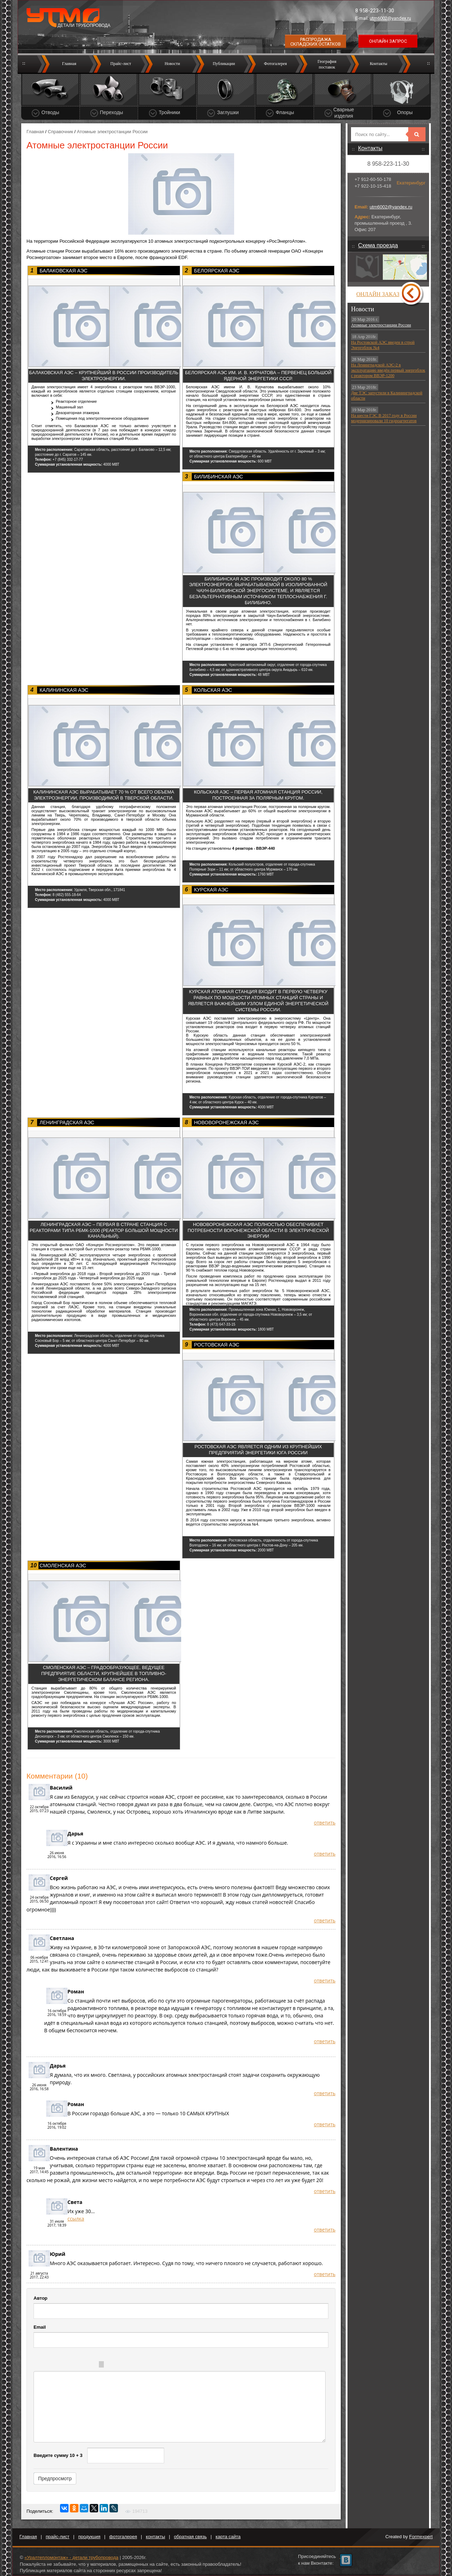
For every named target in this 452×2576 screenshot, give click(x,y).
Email (40, 2327)
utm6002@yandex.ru (390, 18)
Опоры (405, 112)
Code (131, 2365)
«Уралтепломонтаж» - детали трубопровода (71, 2557)
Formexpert (421, 2536)
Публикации (224, 63)
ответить (324, 1822)
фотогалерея (123, 2536)
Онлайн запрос (388, 41)
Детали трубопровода (84, 25)
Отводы (50, 112)
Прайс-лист (121, 63)
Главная (69, 63)
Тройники (169, 112)
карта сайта (228, 2536)
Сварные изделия (343, 113)
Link (145, 2365)
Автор (40, 2298)
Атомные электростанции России (381, 325)
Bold (48, 2365)
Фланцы (285, 112)
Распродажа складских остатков (315, 42)
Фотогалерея (275, 63)
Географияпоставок (326, 64)
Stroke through (90, 2365)
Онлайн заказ (377, 294)
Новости (172, 63)
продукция (89, 2536)
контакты (155, 2536)
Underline (76, 2365)
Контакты (378, 63)
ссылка (75, 2218)
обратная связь (190, 2536)
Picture (159, 2365)
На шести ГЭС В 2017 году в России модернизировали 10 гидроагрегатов (384, 418)
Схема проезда (378, 245)
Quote (116, 2365)
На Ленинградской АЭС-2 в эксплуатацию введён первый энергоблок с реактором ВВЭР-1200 (388, 370)
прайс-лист (58, 2536)
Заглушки (228, 112)
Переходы (111, 112)
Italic (62, 2365)
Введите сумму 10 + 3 (58, 2455)
